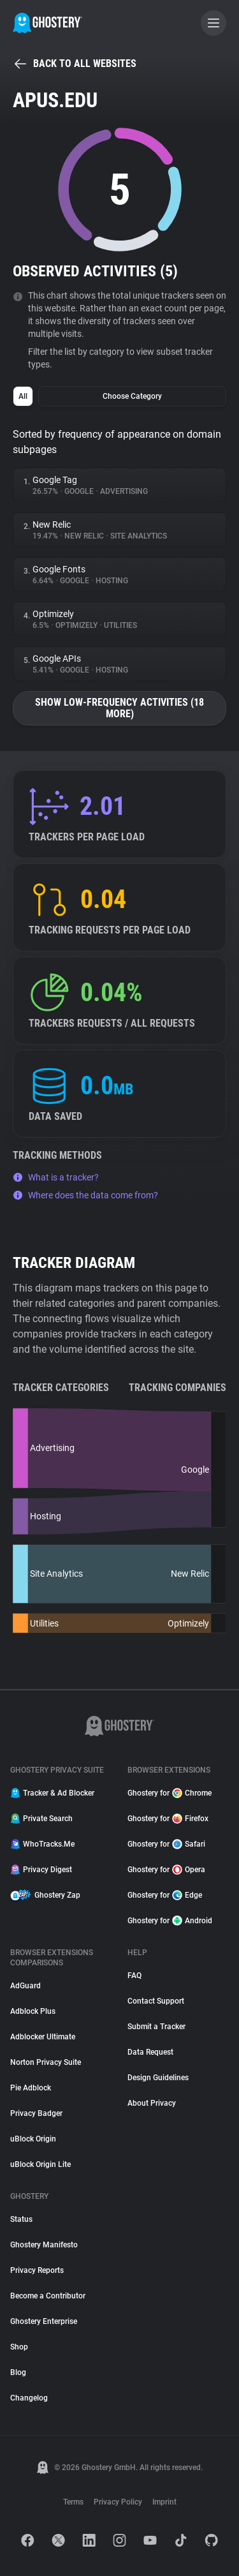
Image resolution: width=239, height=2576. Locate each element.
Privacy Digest (41, 1870)
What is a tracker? (56, 1177)
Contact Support (155, 2001)
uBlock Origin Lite (40, 2164)
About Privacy (151, 2103)
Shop (19, 2346)
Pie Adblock (30, 2087)
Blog (18, 2372)
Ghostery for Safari (166, 1844)
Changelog (29, 2398)
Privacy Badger (36, 2113)
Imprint (164, 2502)
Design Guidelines (158, 2077)
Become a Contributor (47, 2295)
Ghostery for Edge (164, 1895)
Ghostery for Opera (166, 1870)
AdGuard (25, 1985)
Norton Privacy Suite (45, 2062)
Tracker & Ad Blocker (52, 1793)
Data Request (150, 2052)
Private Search (41, 1818)
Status (21, 2219)
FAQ (134, 1975)
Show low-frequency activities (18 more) (119, 708)
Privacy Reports (37, 2270)
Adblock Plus (32, 2011)
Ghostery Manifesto (44, 2244)
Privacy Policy (118, 2502)
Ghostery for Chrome (169, 1793)
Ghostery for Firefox (167, 1818)
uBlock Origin (33, 2138)
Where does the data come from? (85, 1195)
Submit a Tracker (156, 2026)
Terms (73, 2502)
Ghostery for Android (169, 1921)
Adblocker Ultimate (42, 2036)
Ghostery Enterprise (43, 2321)
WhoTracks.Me (42, 1844)
